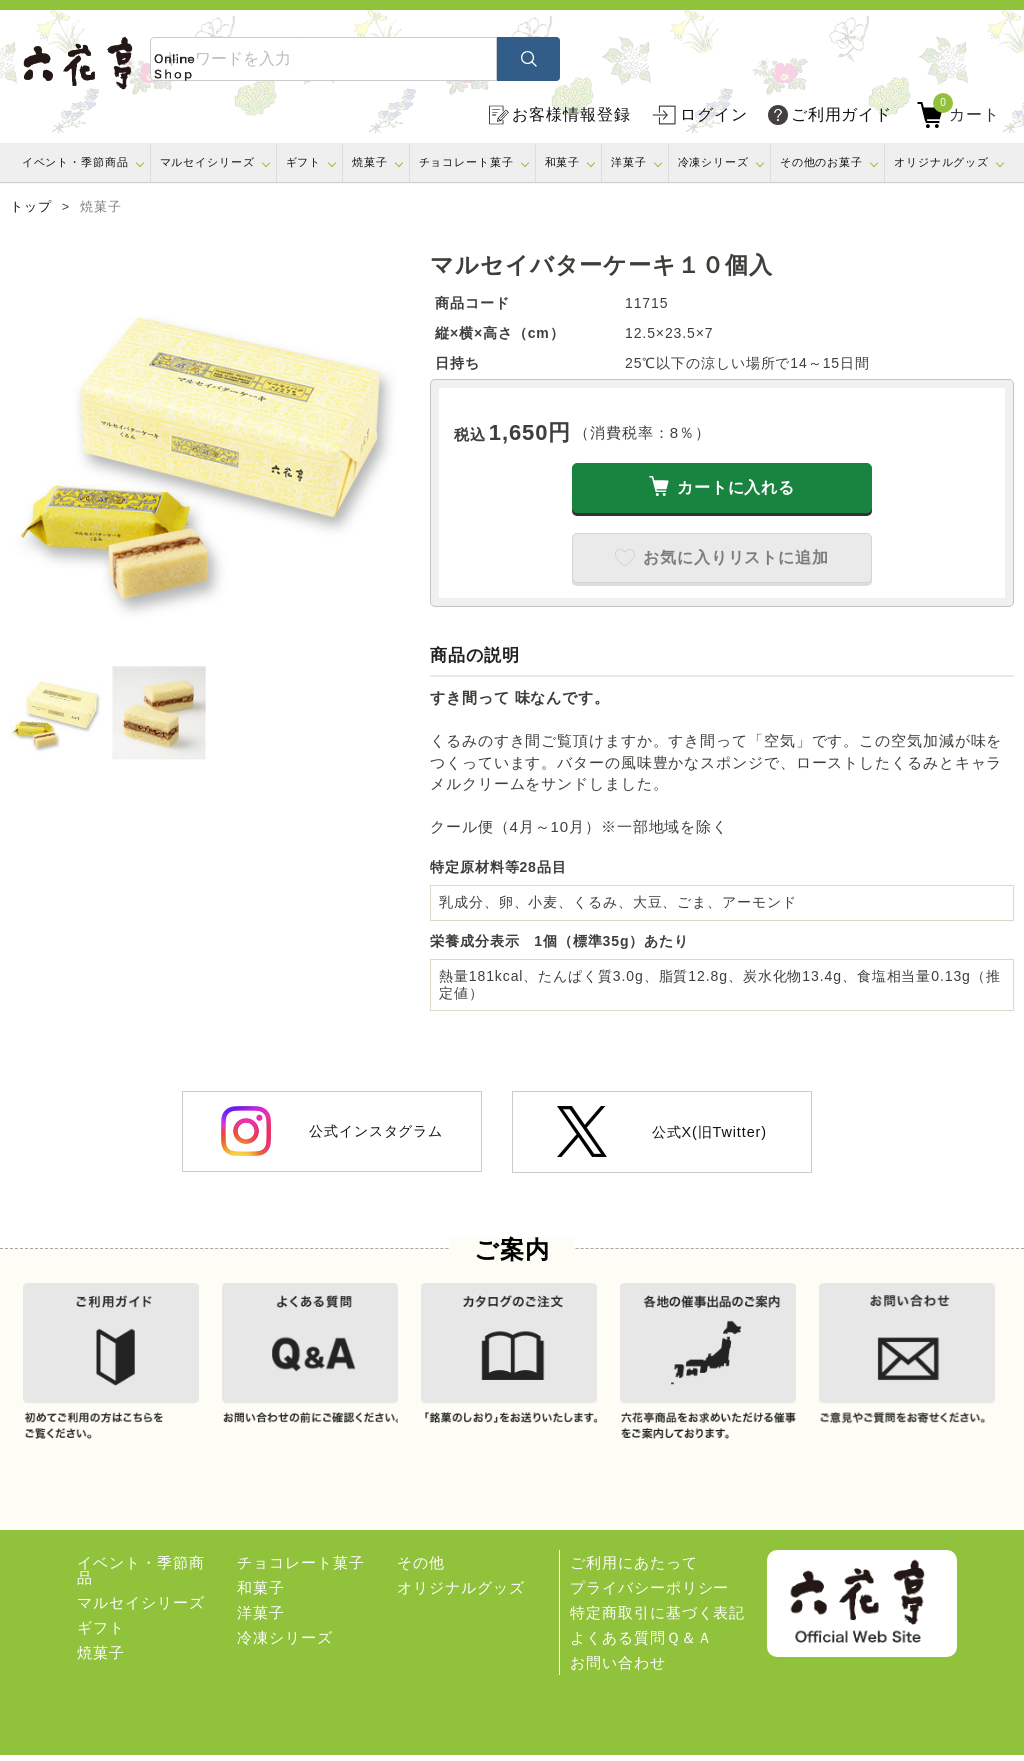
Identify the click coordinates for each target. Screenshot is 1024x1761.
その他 (421, 1568)
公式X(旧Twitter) (662, 1131)
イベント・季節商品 (75, 162)
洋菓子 (629, 162)
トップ (31, 207)
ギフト (304, 162)
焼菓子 (370, 162)
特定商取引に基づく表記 (657, 1618)
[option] (210, 452)
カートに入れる (736, 487)
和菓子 (563, 162)
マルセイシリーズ (207, 162)
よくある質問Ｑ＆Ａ (641, 1643)
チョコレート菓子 (466, 162)
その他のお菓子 (821, 162)
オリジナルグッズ (941, 162)
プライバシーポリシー (649, 1593)
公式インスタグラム (332, 1131)
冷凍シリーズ (713, 162)
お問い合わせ (617, 1668)
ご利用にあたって (633, 1568)
